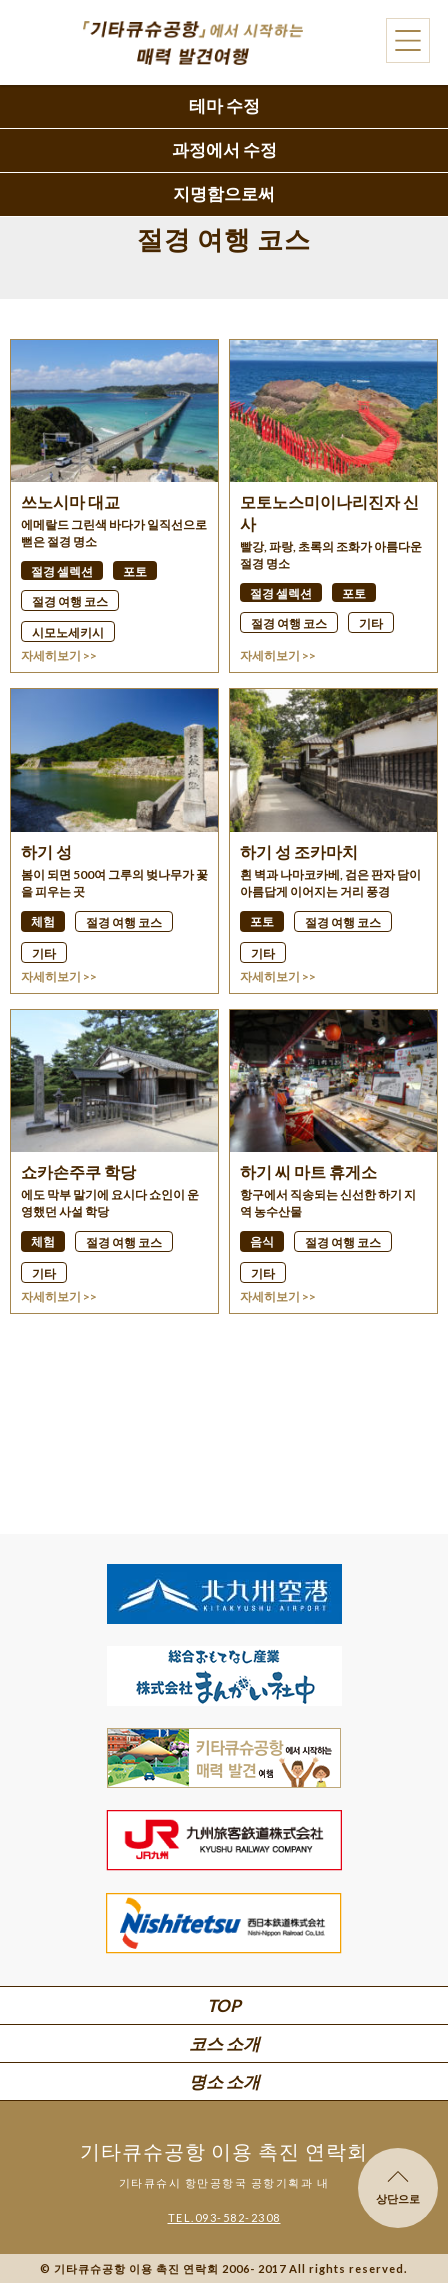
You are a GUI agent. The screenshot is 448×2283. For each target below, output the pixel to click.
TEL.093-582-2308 (224, 2217)
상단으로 (398, 2188)
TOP (224, 2005)
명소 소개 (224, 2081)
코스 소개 (224, 2043)
